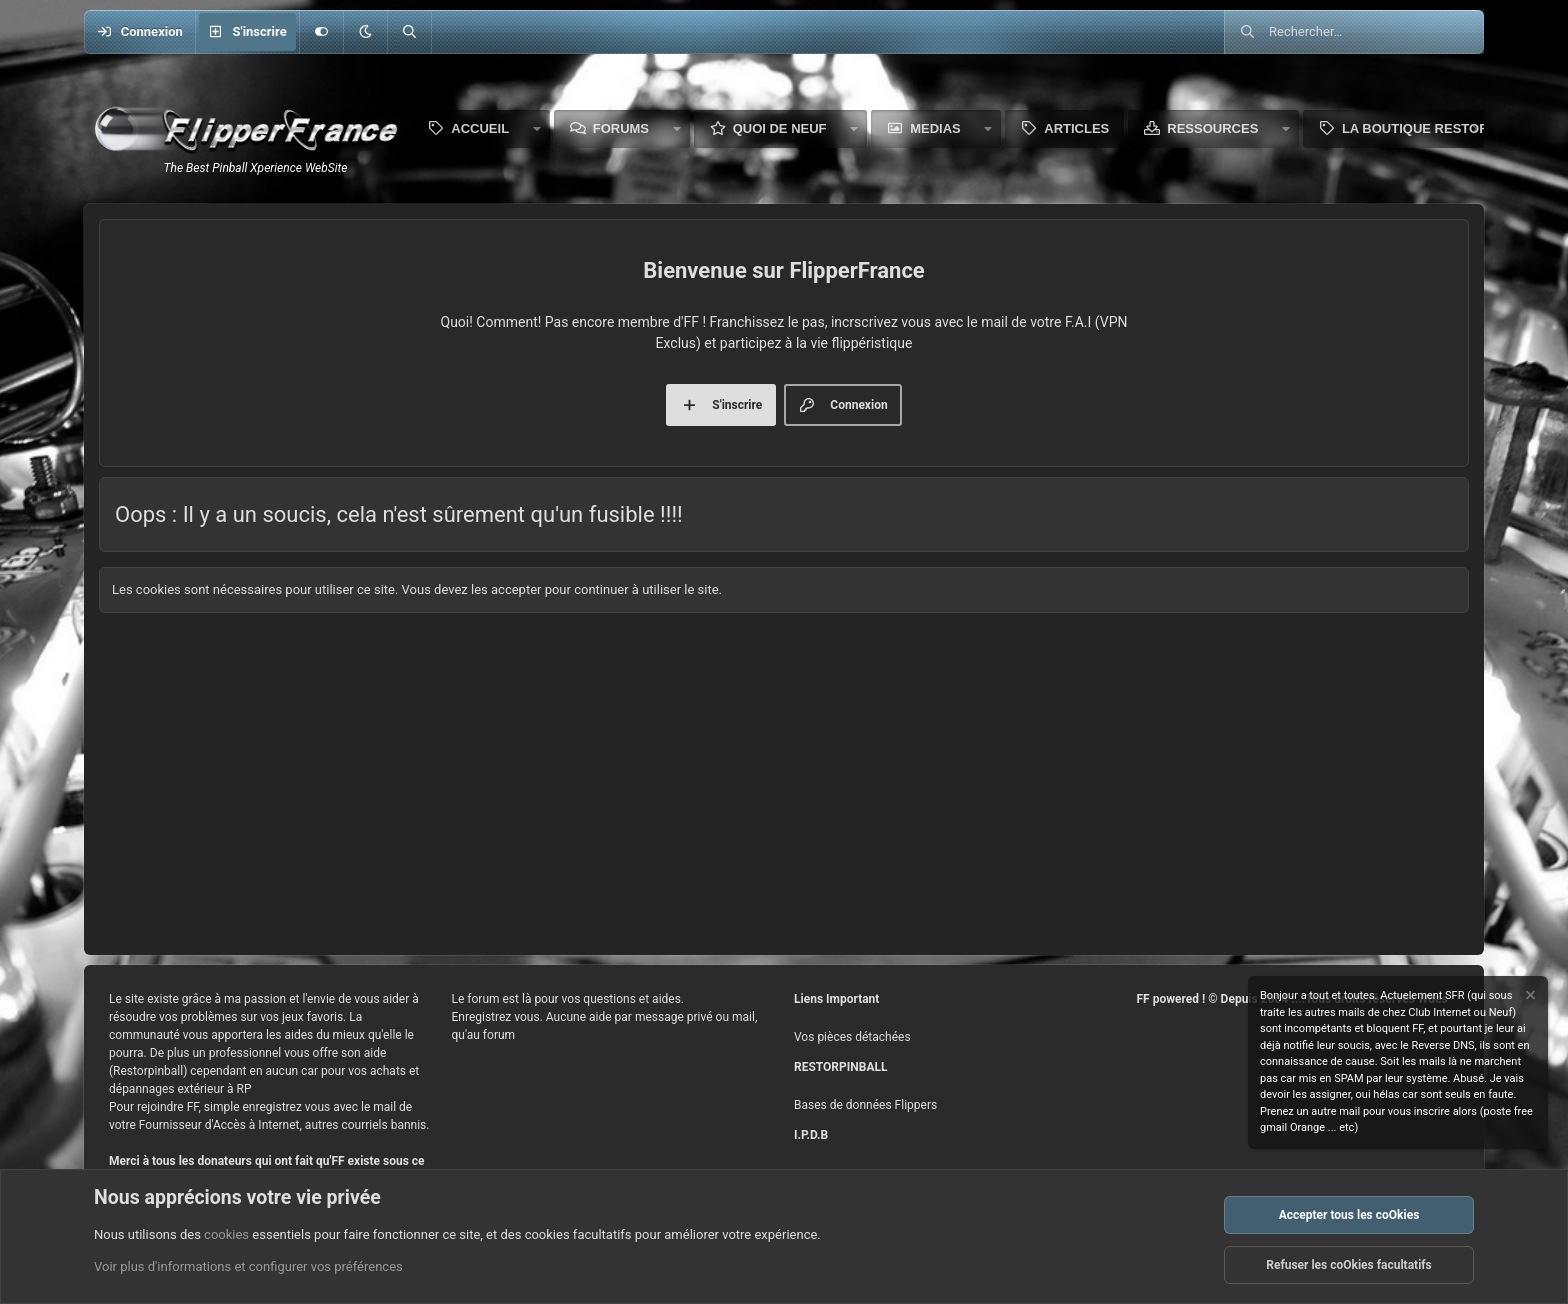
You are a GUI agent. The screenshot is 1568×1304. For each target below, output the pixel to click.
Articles (1076, 128)
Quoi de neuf (780, 128)
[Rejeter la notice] (1529, 997)
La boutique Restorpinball (1443, 128)
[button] (365, 32)
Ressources (1212, 128)
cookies (226, 1234)
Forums (621, 128)
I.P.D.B (811, 1135)
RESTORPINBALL (840, 1067)
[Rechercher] (409, 32)
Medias (935, 128)
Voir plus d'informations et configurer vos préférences (248, 1267)
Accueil (480, 128)
